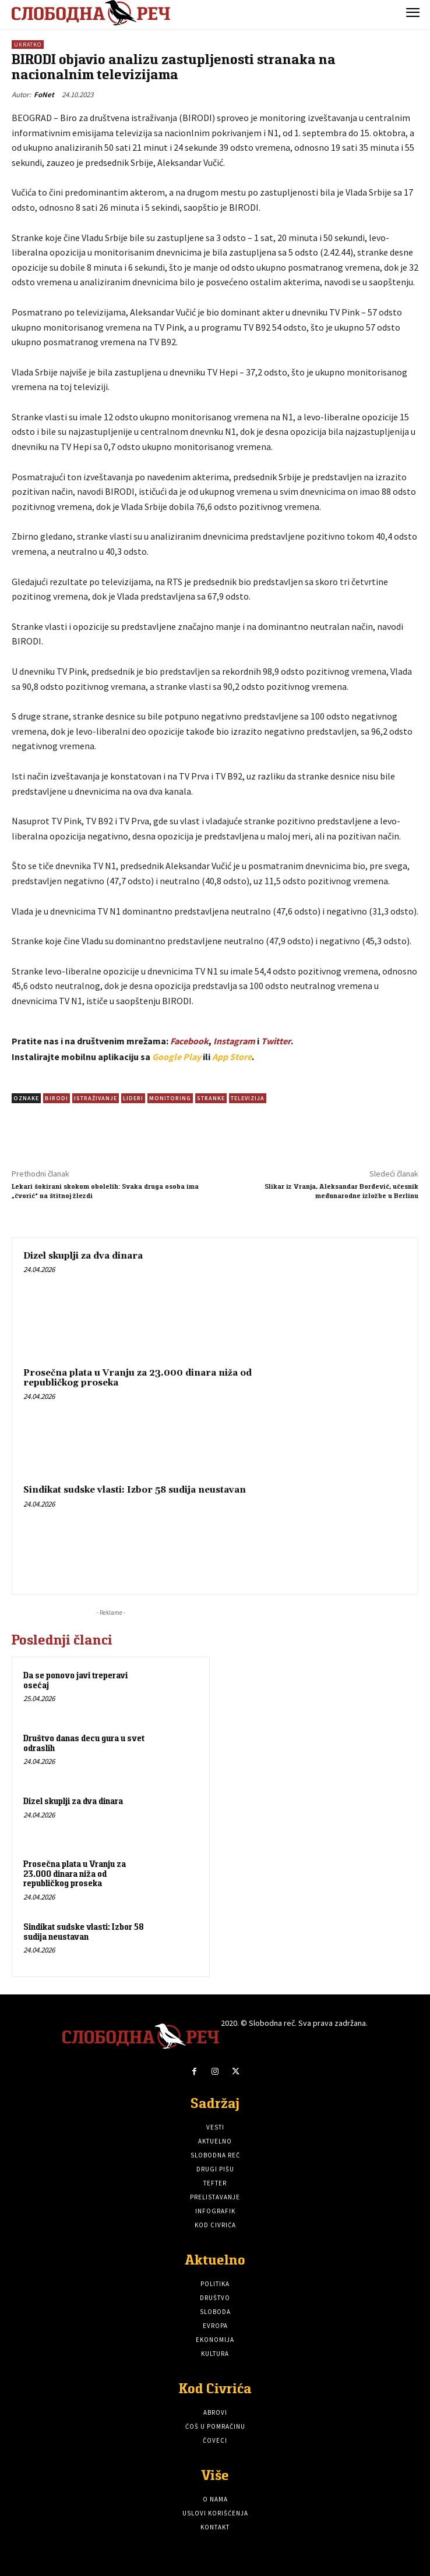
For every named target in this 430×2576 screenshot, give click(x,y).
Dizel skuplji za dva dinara (83, 1256)
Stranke (211, 1098)
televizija (248, 1098)
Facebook (189, 1041)
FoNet (44, 95)
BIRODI (56, 1098)
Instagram (234, 1041)
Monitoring (170, 1098)
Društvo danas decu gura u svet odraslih (83, 1743)
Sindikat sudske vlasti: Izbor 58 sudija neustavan (134, 1490)
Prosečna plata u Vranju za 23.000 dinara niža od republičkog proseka (137, 1377)
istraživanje (95, 1098)
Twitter (276, 1041)
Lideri (133, 1098)
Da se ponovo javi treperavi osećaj (75, 1680)
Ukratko (28, 44)
